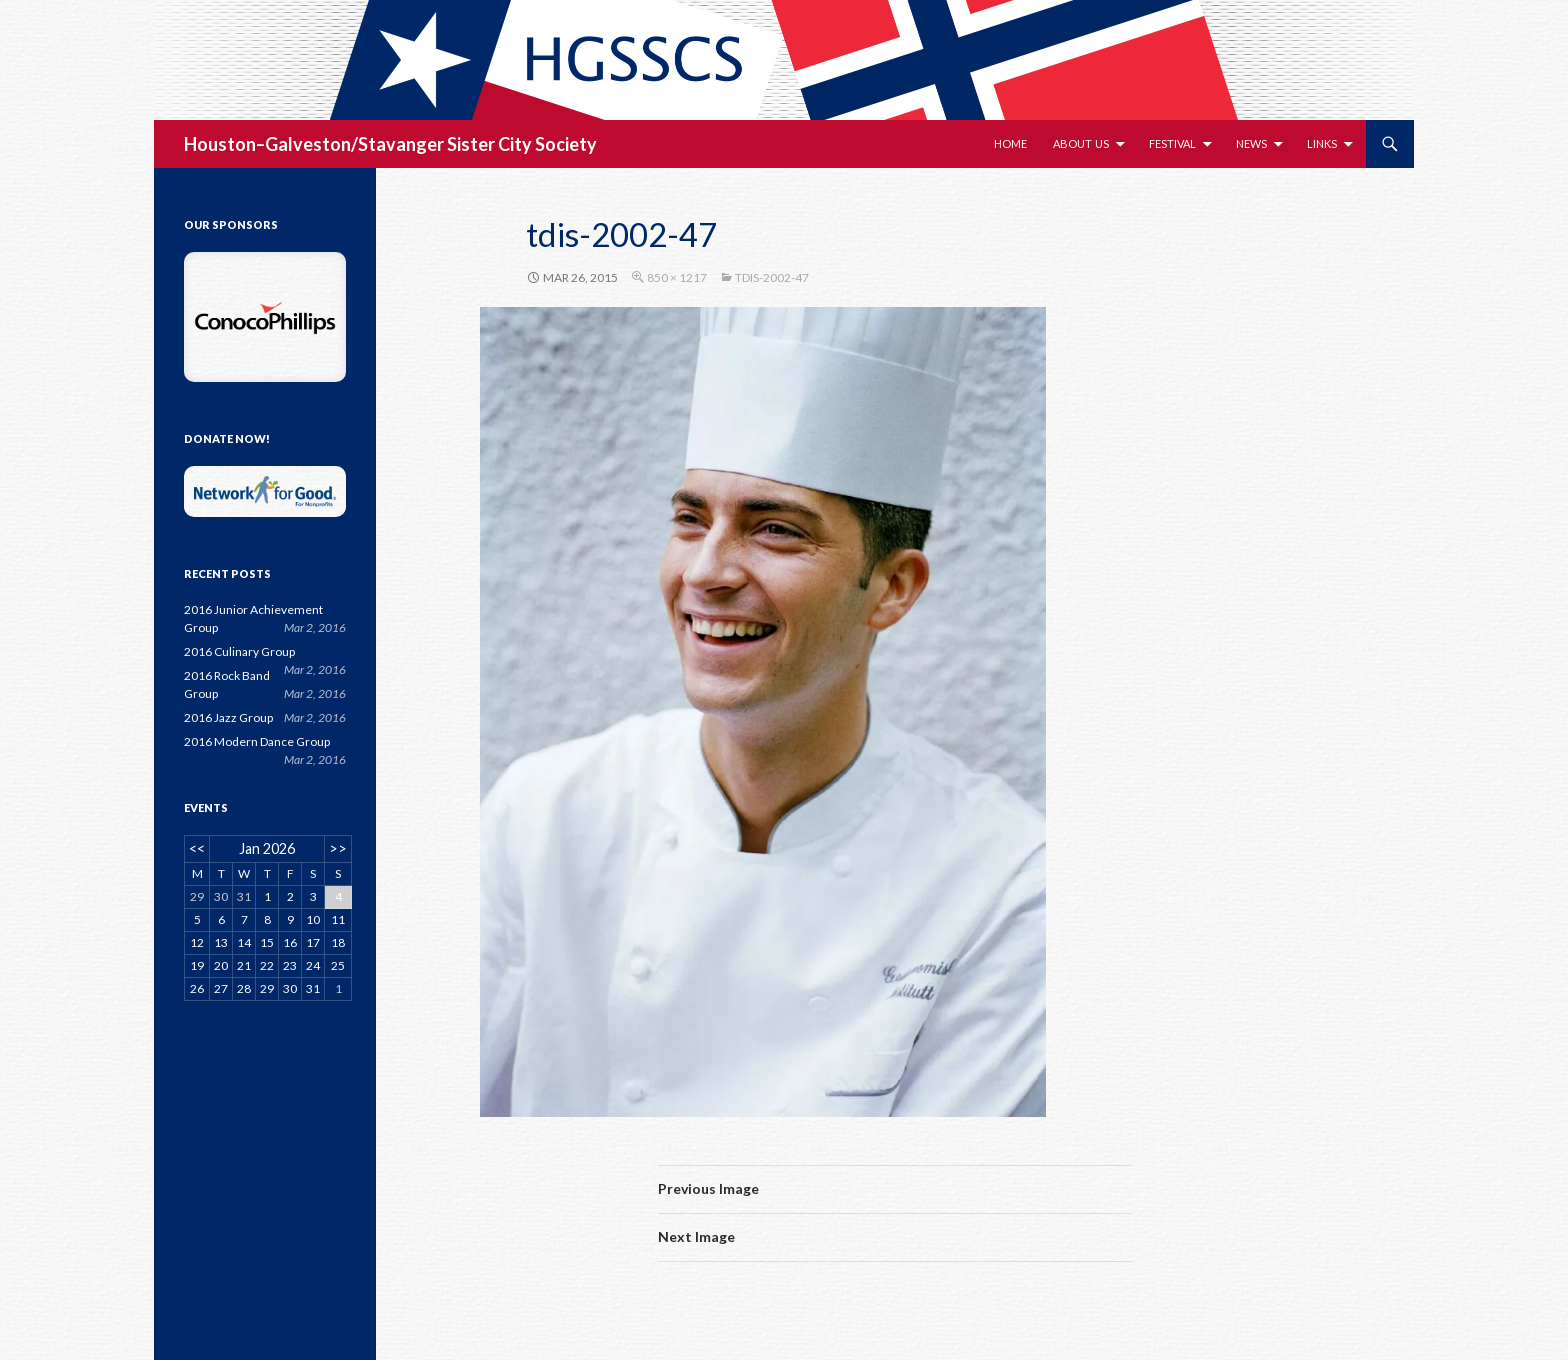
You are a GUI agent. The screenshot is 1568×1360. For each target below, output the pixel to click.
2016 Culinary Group (239, 651)
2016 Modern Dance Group (257, 741)
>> (338, 848)
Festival (1172, 143)
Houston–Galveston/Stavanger (314, 144)
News (1251, 143)
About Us (1081, 143)
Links (1322, 143)
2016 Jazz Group (228, 717)
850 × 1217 (677, 277)
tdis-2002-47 (772, 277)
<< (197, 848)
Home (1010, 143)
